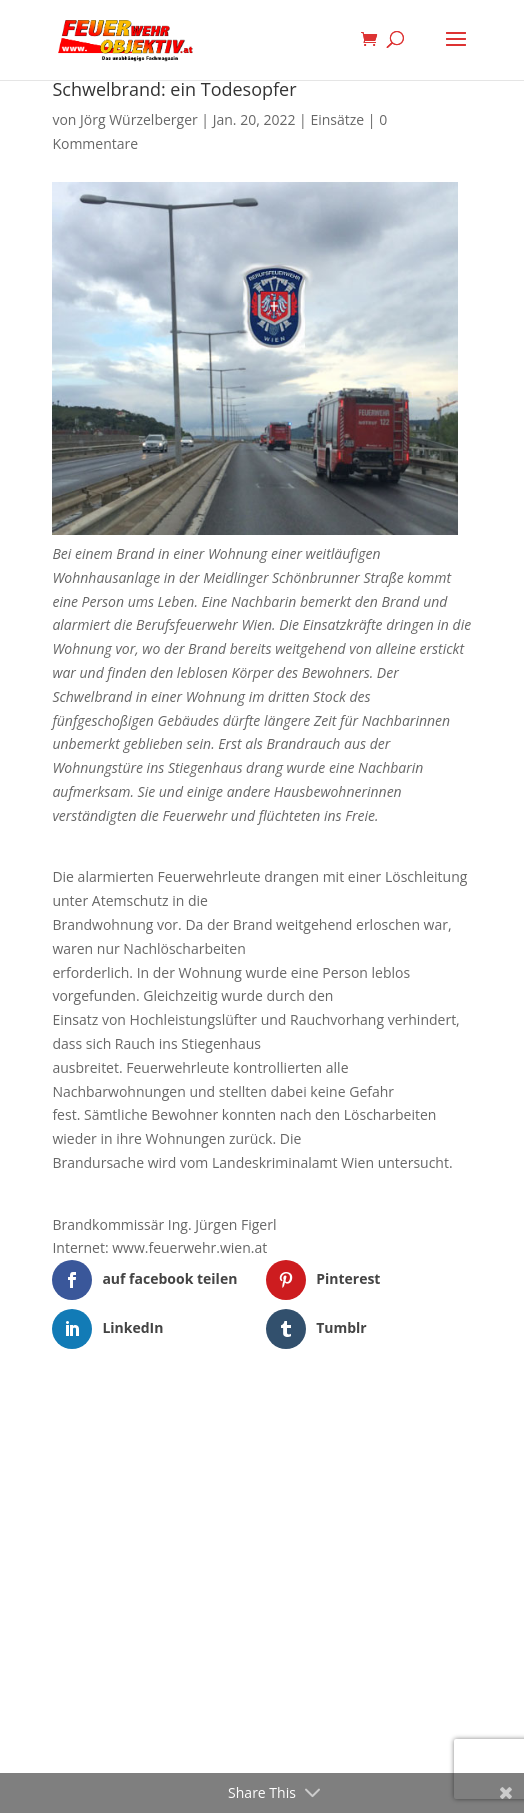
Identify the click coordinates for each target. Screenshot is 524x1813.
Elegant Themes (231, 1411)
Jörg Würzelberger (139, 119)
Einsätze (337, 119)
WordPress (365, 1411)
